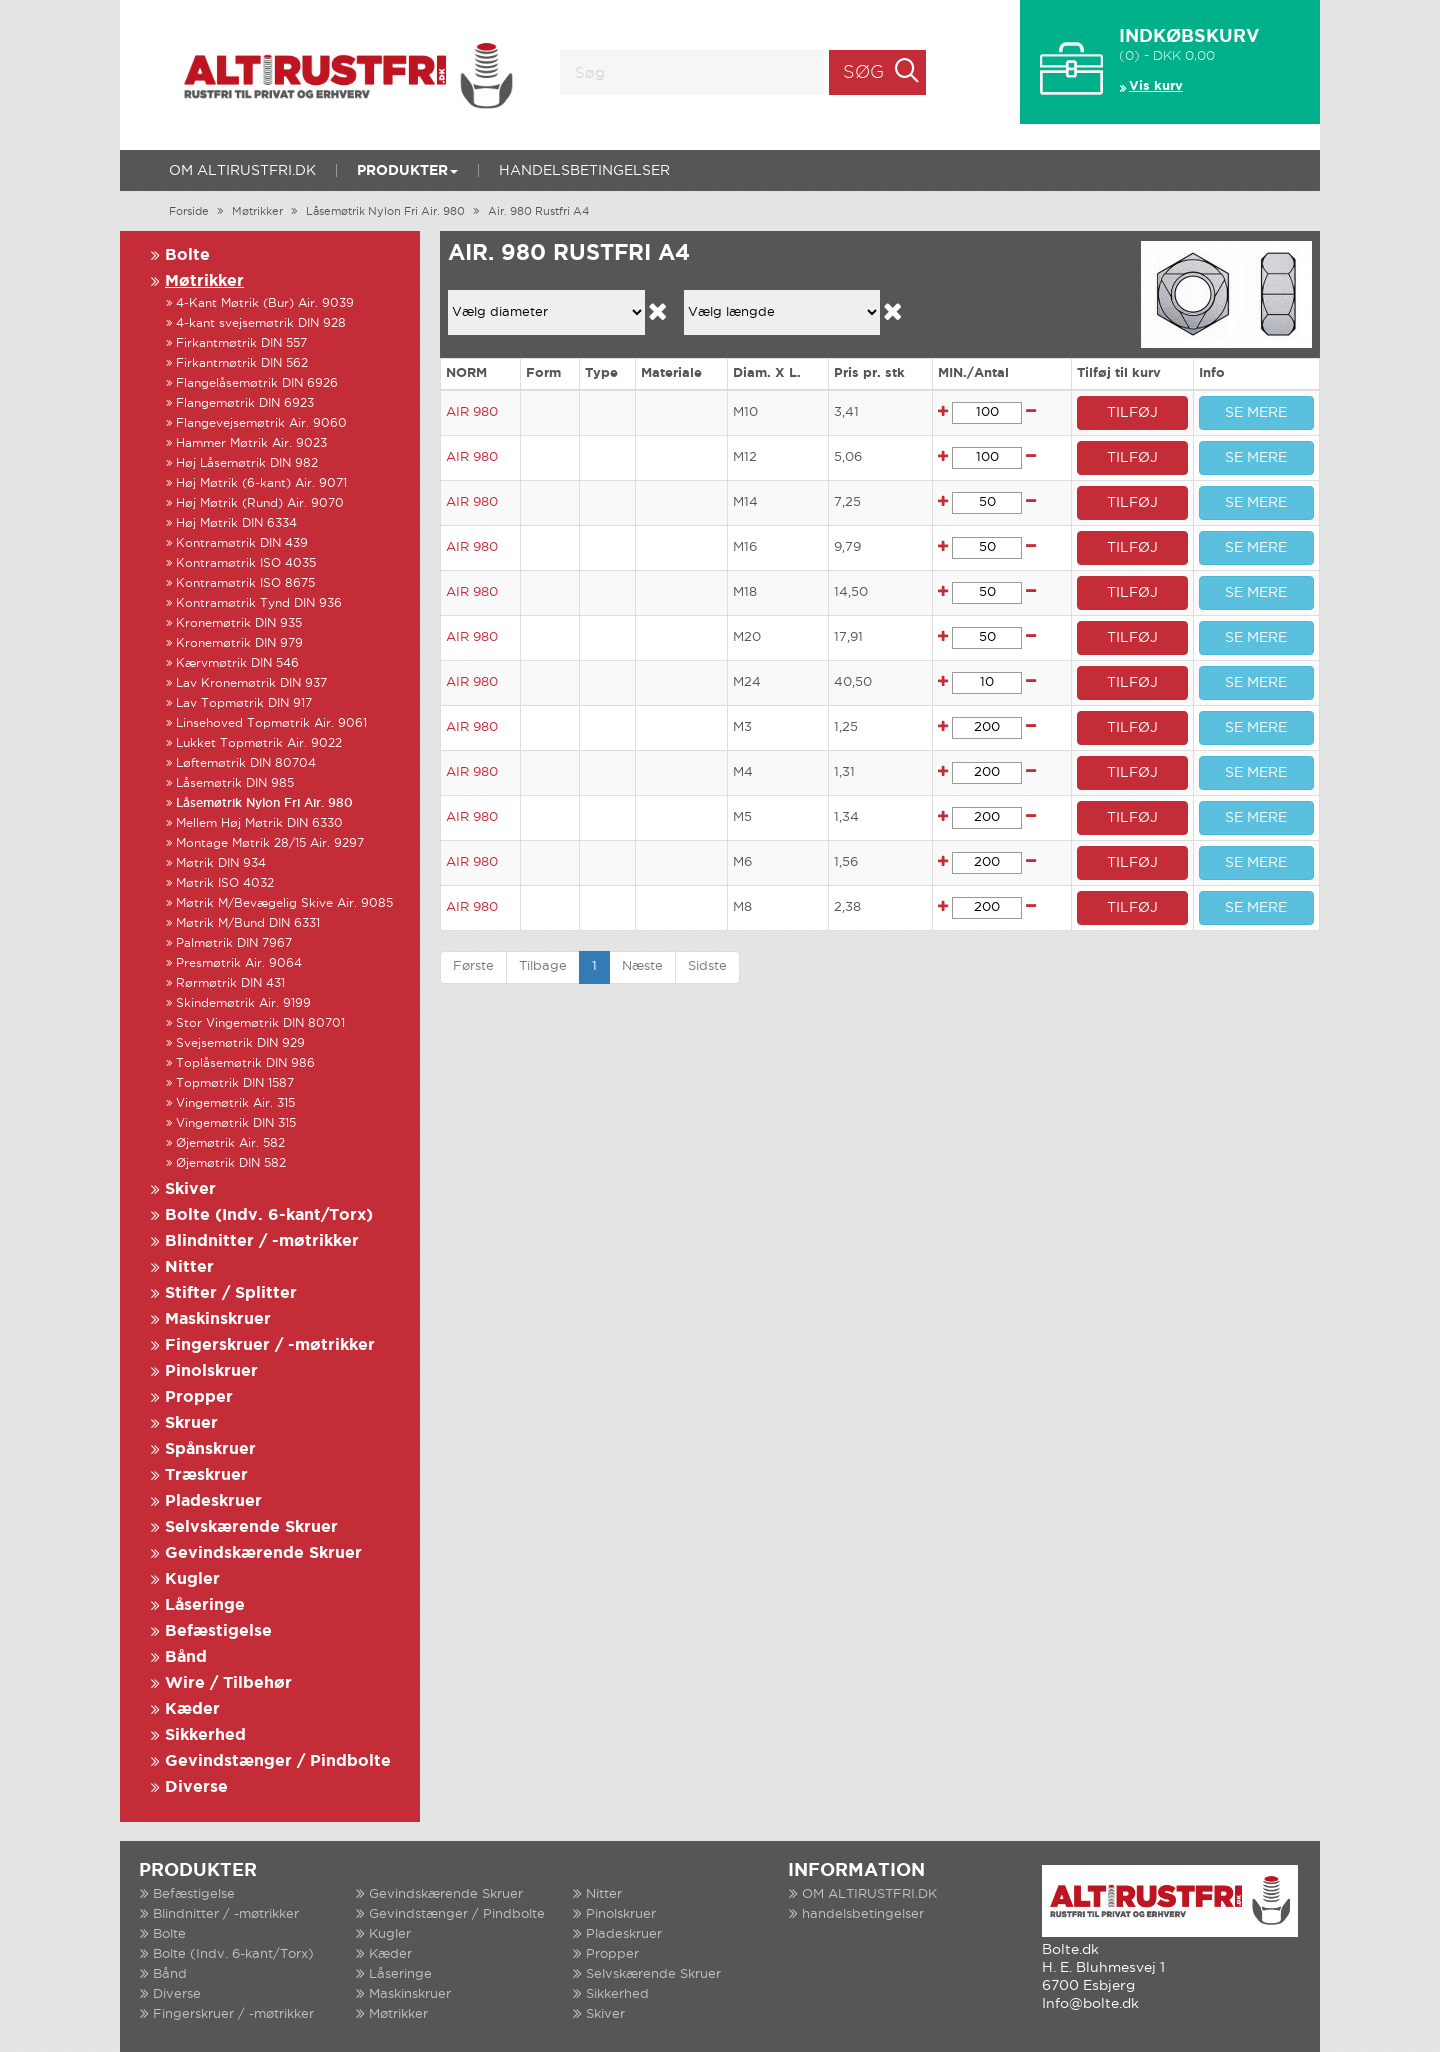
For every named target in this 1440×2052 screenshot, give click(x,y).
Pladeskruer (213, 1501)
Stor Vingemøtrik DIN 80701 (260, 1023)
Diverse (196, 1787)
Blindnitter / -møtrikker (262, 1241)
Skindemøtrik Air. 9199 (243, 1003)
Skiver (190, 1189)
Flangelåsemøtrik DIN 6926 (257, 383)
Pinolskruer (211, 1371)
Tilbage (543, 966)
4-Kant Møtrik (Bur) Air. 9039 (265, 303)
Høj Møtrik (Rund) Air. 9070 (260, 503)
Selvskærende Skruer (251, 1527)
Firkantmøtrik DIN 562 (242, 363)
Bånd (186, 1657)
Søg (863, 73)
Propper (199, 1397)
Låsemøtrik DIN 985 (235, 783)
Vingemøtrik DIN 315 (236, 1123)
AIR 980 (472, 412)
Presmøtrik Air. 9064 (239, 963)
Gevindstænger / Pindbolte (278, 1761)
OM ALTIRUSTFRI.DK (242, 171)
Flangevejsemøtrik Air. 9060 (261, 423)
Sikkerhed (205, 1735)
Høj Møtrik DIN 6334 (236, 523)
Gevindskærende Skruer (263, 1553)
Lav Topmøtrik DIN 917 (244, 703)
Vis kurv (1156, 86)
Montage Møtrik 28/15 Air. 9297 (270, 843)
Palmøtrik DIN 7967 (234, 943)
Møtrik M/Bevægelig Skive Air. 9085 (284, 903)
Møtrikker (257, 212)
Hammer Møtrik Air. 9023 (251, 443)
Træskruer (206, 1475)
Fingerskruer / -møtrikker (270, 1345)
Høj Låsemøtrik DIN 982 (247, 463)
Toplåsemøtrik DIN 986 (245, 1063)
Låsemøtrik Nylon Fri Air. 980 (385, 212)
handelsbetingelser (584, 171)
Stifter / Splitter (231, 1293)
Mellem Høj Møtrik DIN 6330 (259, 823)
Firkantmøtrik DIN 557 (241, 343)
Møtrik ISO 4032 (225, 883)
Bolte (187, 255)
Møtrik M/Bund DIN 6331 (248, 923)
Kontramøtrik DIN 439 (242, 543)
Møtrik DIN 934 (221, 863)
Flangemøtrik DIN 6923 (245, 403)
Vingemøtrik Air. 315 (235, 1103)
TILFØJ (1132, 413)
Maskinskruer (218, 1319)
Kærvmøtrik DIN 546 (237, 663)
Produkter (407, 171)
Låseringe (205, 1605)
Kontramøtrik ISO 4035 (246, 563)
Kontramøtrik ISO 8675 (245, 583)
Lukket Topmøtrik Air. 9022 (259, 743)
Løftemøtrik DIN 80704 (246, 763)
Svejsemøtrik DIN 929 (240, 1043)
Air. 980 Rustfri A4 (538, 212)
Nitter (189, 1267)
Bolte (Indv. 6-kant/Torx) (269, 1215)
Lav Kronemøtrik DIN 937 (251, 683)
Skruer (191, 1423)
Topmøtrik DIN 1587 (235, 1083)
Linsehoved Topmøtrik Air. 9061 (271, 723)
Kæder (192, 1709)
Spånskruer (210, 1449)
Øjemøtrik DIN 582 (231, 1163)
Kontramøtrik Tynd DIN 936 (259, 603)
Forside (189, 212)
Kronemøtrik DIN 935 (239, 623)
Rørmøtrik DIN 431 (230, 983)
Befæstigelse (218, 1631)
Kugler (192, 1579)
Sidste (707, 966)
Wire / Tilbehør (228, 1683)
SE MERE (1256, 413)
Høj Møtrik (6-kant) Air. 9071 (261, 483)
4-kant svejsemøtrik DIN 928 (261, 323)
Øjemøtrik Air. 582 (230, 1143)
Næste (642, 966)
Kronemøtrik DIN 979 (239, 643)
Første (473, 966)
